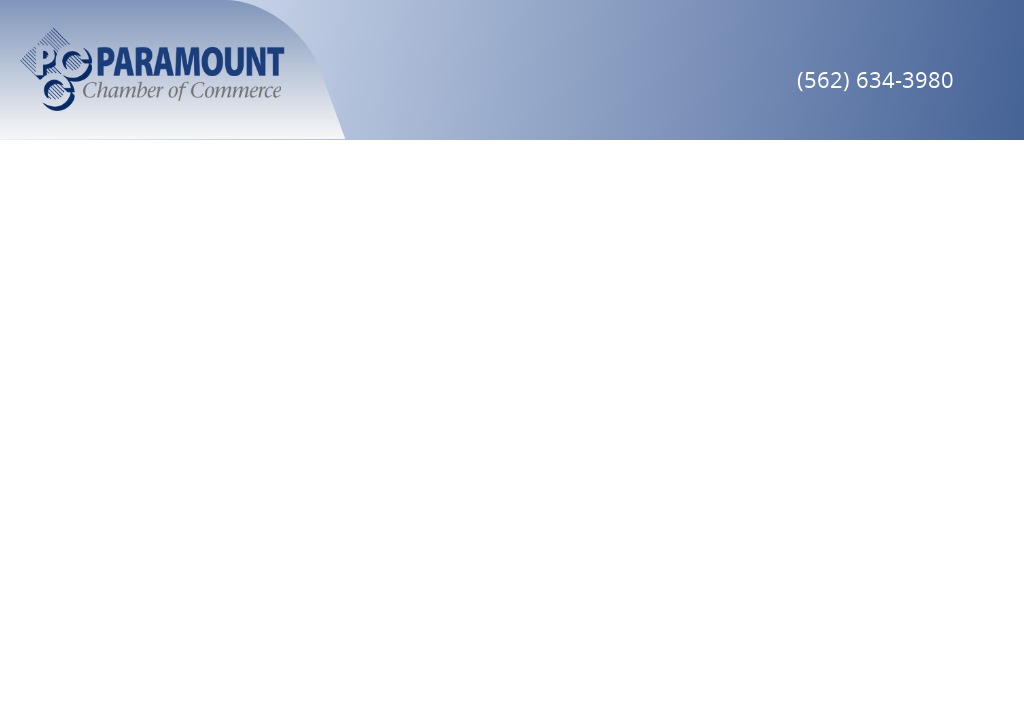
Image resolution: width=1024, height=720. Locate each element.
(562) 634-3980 (875, 79)
